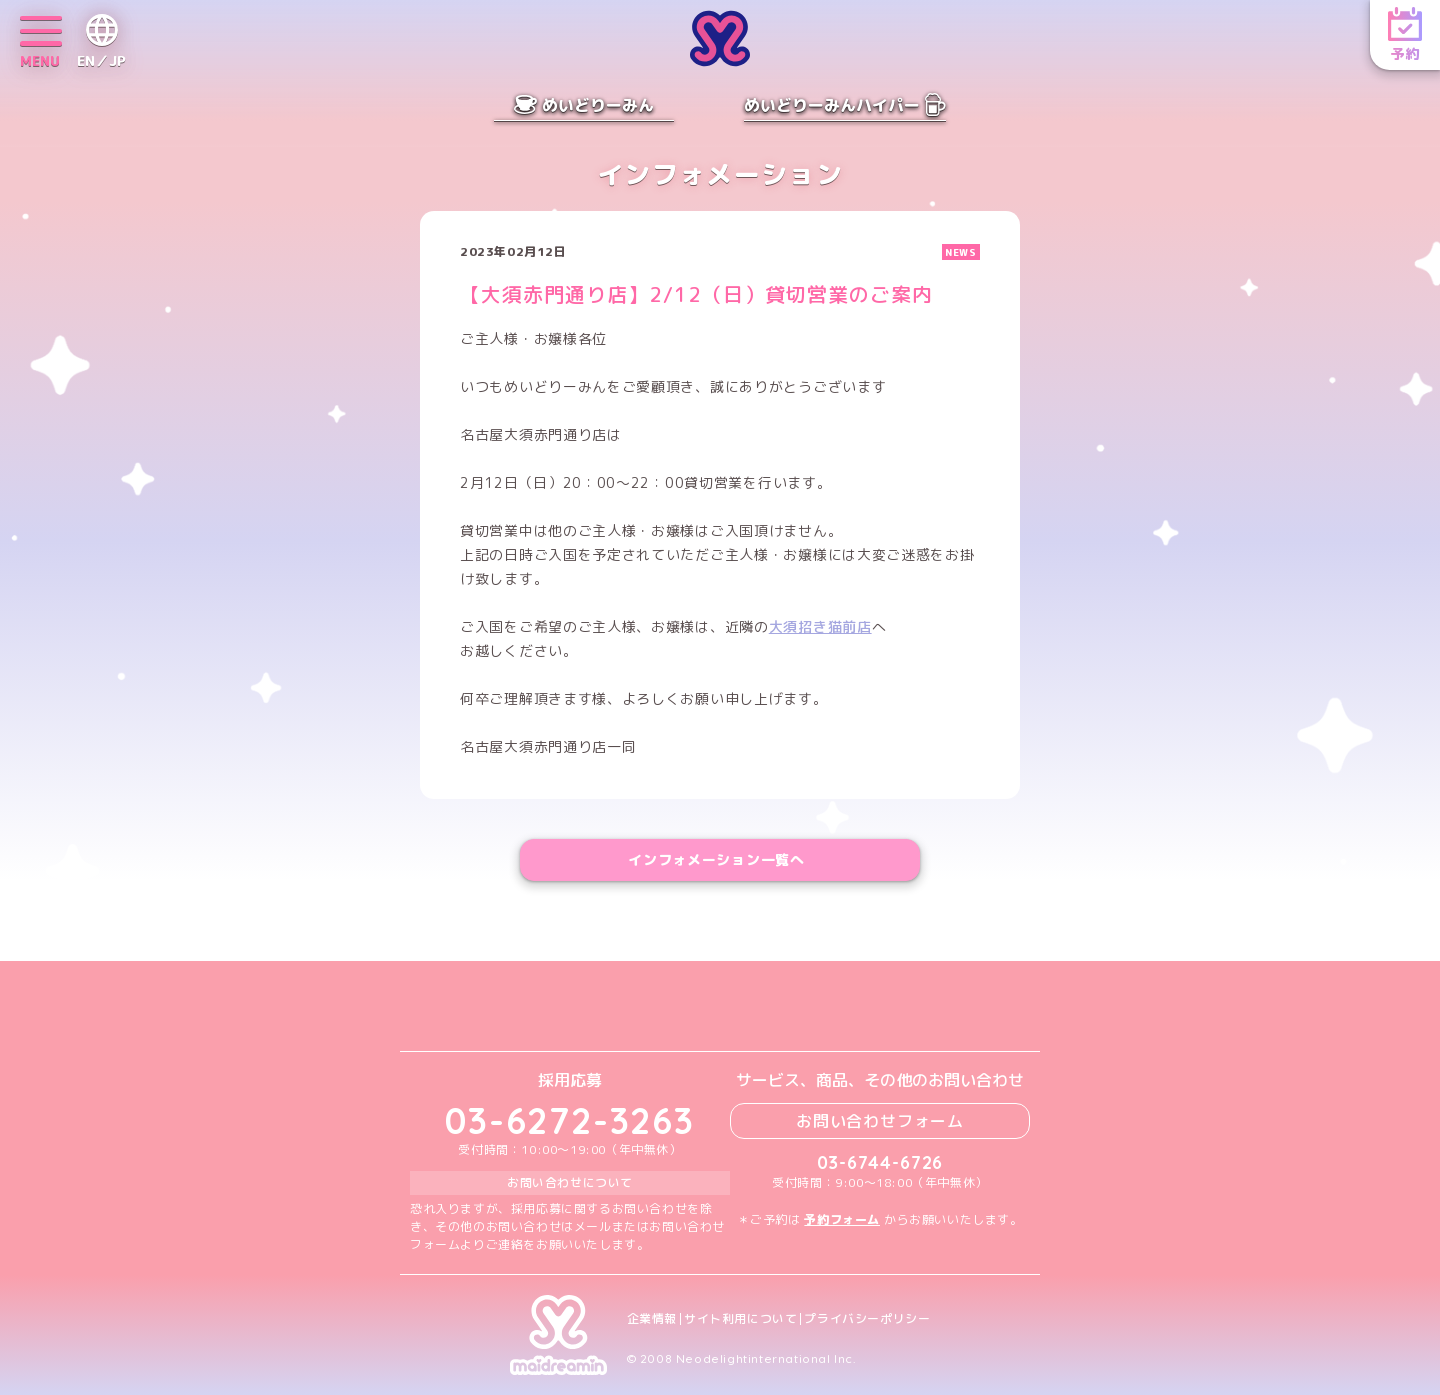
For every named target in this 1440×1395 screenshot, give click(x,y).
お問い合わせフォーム (880, 1121)
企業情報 (652, 1319)
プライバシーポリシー (867, 1319)
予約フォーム (842, 1219)
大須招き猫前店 (820, 626)
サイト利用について (740, 1319)
